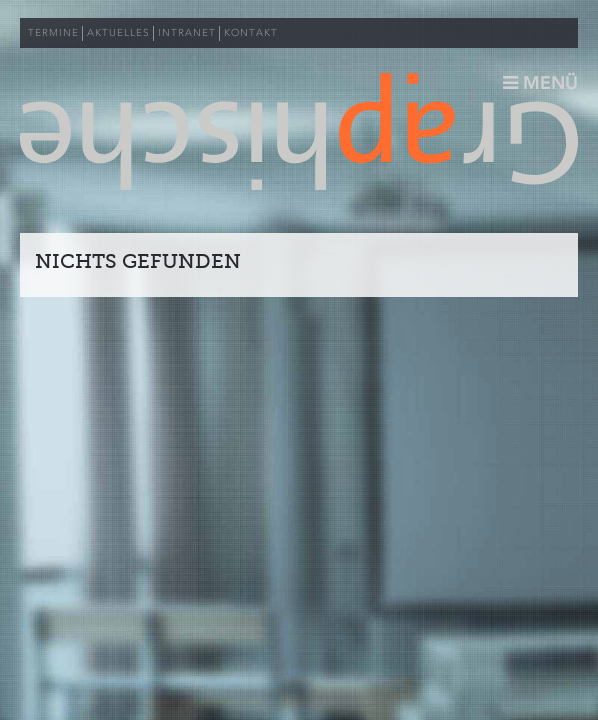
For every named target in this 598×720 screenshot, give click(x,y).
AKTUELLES (118, 33)
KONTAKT (251, 33)
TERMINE (53, 33)
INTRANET (187, 33)
